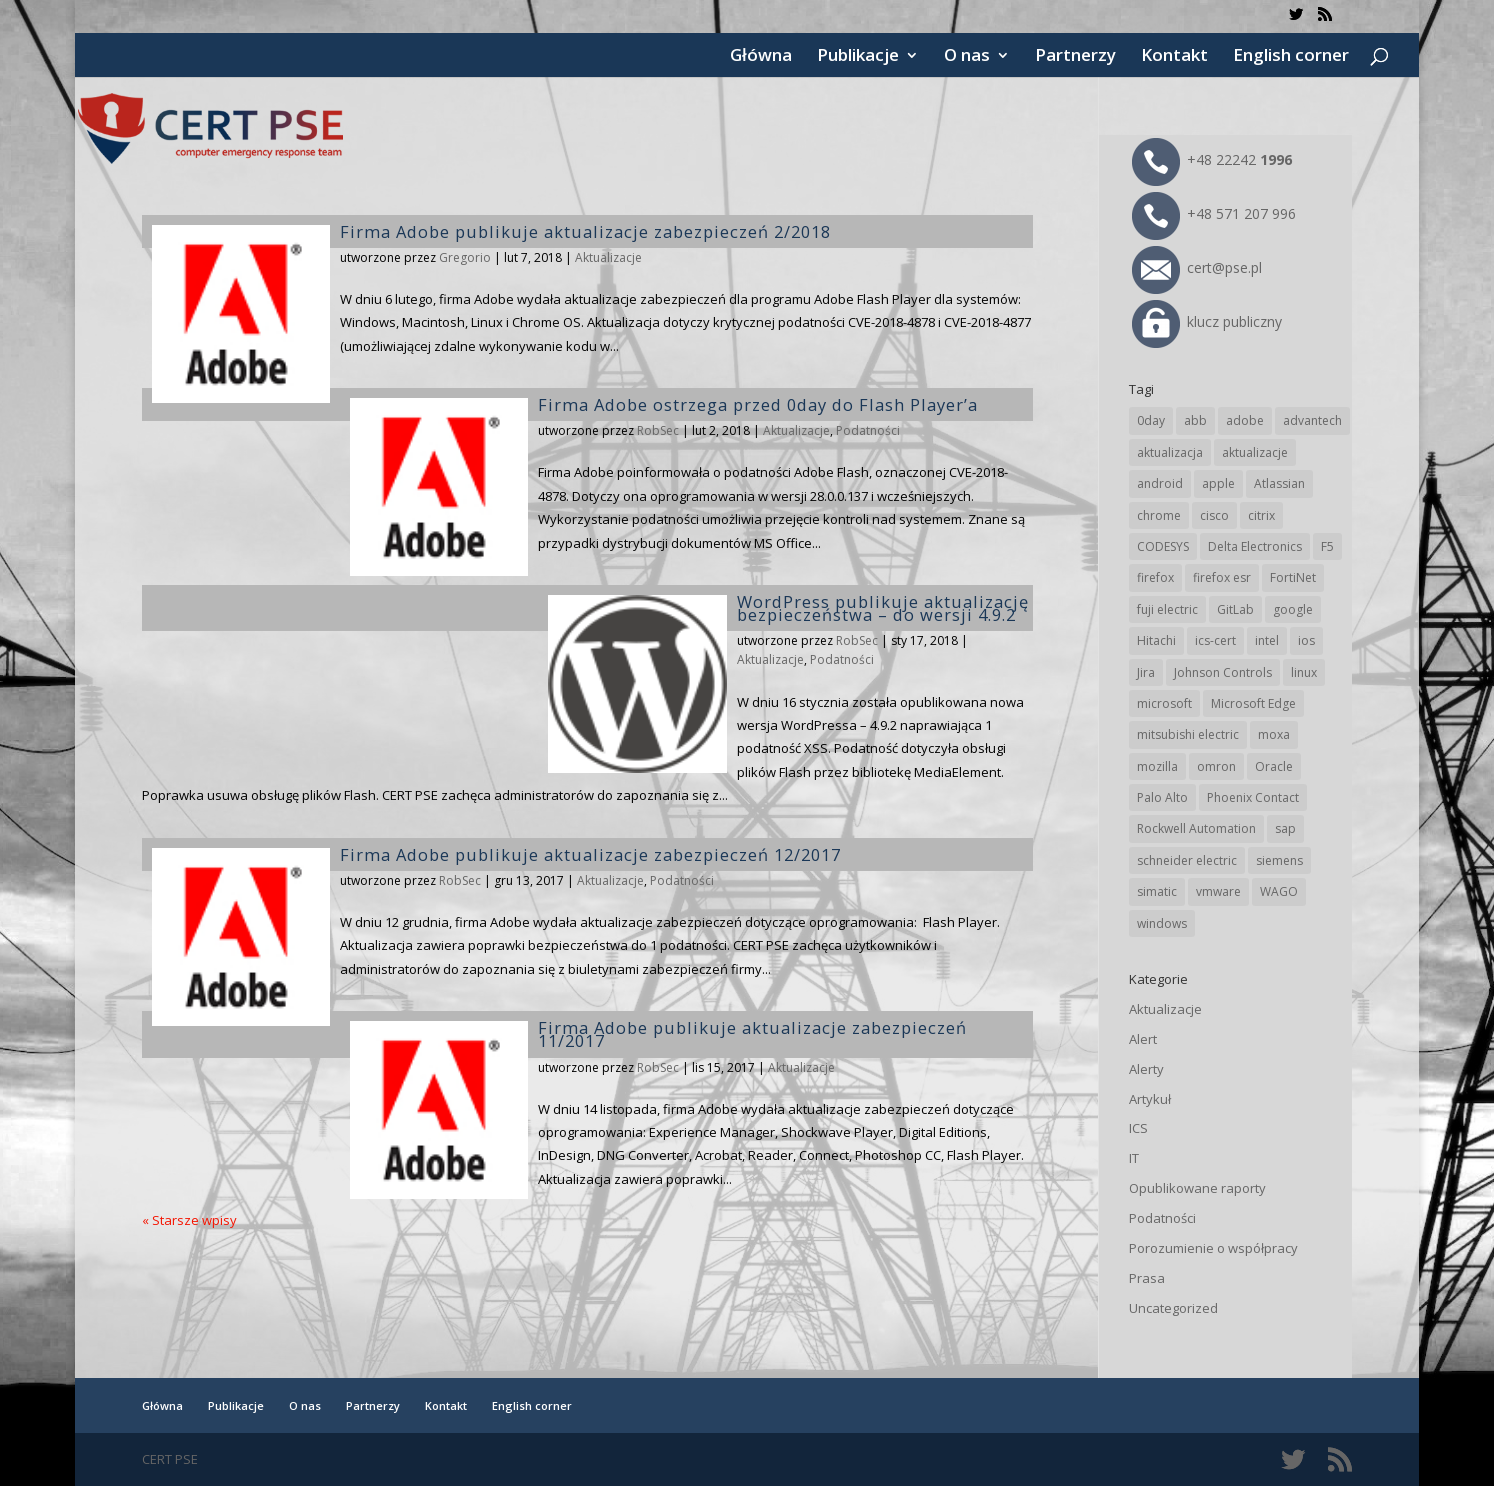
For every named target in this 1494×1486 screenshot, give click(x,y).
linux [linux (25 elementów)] (1304, 672)
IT (1134, 1158)
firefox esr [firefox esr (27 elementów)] (1222, 577)
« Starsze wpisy (189, 1220)
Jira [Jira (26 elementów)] (1146, 672)
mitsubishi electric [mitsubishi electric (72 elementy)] (1188, 734)
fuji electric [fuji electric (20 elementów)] (1167, 609)
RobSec (658, 430)
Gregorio (465, 257)
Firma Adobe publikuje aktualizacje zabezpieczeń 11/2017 (752, 1034)
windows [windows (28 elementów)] (1162, 923)
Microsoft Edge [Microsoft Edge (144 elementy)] (1253, 703)
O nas (967, 57)
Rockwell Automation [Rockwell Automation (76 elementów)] (1196, 828)
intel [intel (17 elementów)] (1267, 640)
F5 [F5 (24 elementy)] (1327, 546)
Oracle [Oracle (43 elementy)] (1274, 766)
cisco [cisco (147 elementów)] (1214, 515)
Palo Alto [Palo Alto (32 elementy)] (1162, 797)
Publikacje (858, 57)
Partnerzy (1075, 57)
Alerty (1146, 1069)
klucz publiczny (1207, 321)
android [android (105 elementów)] (1160, 483)
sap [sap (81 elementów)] (1285, 828)
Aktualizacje (608, 257)
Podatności (868, 430)
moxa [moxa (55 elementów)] (1274, 734)
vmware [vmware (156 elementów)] (1218, 891)
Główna (761, 57)
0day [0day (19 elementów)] (1151, 420)
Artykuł (1150, 1099)
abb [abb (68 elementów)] (1195, 420)
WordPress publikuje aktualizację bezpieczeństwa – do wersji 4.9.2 (883, 608)
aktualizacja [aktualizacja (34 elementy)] (1170, 452)
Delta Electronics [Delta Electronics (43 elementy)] (1255, 546)
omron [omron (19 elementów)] (1216, 766)
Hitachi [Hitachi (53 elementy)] (1156, 640)
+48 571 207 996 (1214, 213)
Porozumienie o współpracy (1213, 1248)
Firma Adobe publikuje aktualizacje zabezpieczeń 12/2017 (590, 854)
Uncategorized (1173, 1308)
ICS (1138, 1128)
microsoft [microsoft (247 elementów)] (1164, 703)
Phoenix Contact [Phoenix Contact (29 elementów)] (1253, 797)
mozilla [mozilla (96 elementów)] (1157, 766)
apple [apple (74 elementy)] (1218, 483)
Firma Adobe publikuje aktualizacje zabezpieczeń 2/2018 (585, 231)
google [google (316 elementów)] (1293, 609)
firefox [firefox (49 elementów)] (1155, 577)
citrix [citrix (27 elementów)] (1261, 515)
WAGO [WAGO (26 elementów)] (1279, 891)
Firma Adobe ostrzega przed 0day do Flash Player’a (758, 404)
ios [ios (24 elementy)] (1306, 640)
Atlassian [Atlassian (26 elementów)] (1279, 483)
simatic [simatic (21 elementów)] (1157, 891)
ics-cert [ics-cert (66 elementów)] (1215, 640)
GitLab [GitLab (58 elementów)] (1235, 609)
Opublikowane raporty (1197, 1188)
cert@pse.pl (1197, 267)
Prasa (1147, 1278)
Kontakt (1174, 57)
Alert (1143, 1039)
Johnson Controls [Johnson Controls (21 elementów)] (1223, 672)
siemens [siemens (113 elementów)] (1279, 860)
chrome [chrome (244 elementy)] (1159, 515)
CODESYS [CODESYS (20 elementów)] (1163, 546)
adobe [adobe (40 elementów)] (1245, 420)
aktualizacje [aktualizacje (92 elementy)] (1255, 452)
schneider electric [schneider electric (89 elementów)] (1187, 860)
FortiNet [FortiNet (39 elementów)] (1293, 577)
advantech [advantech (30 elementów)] (1312, 420)
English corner (1291, 57)
